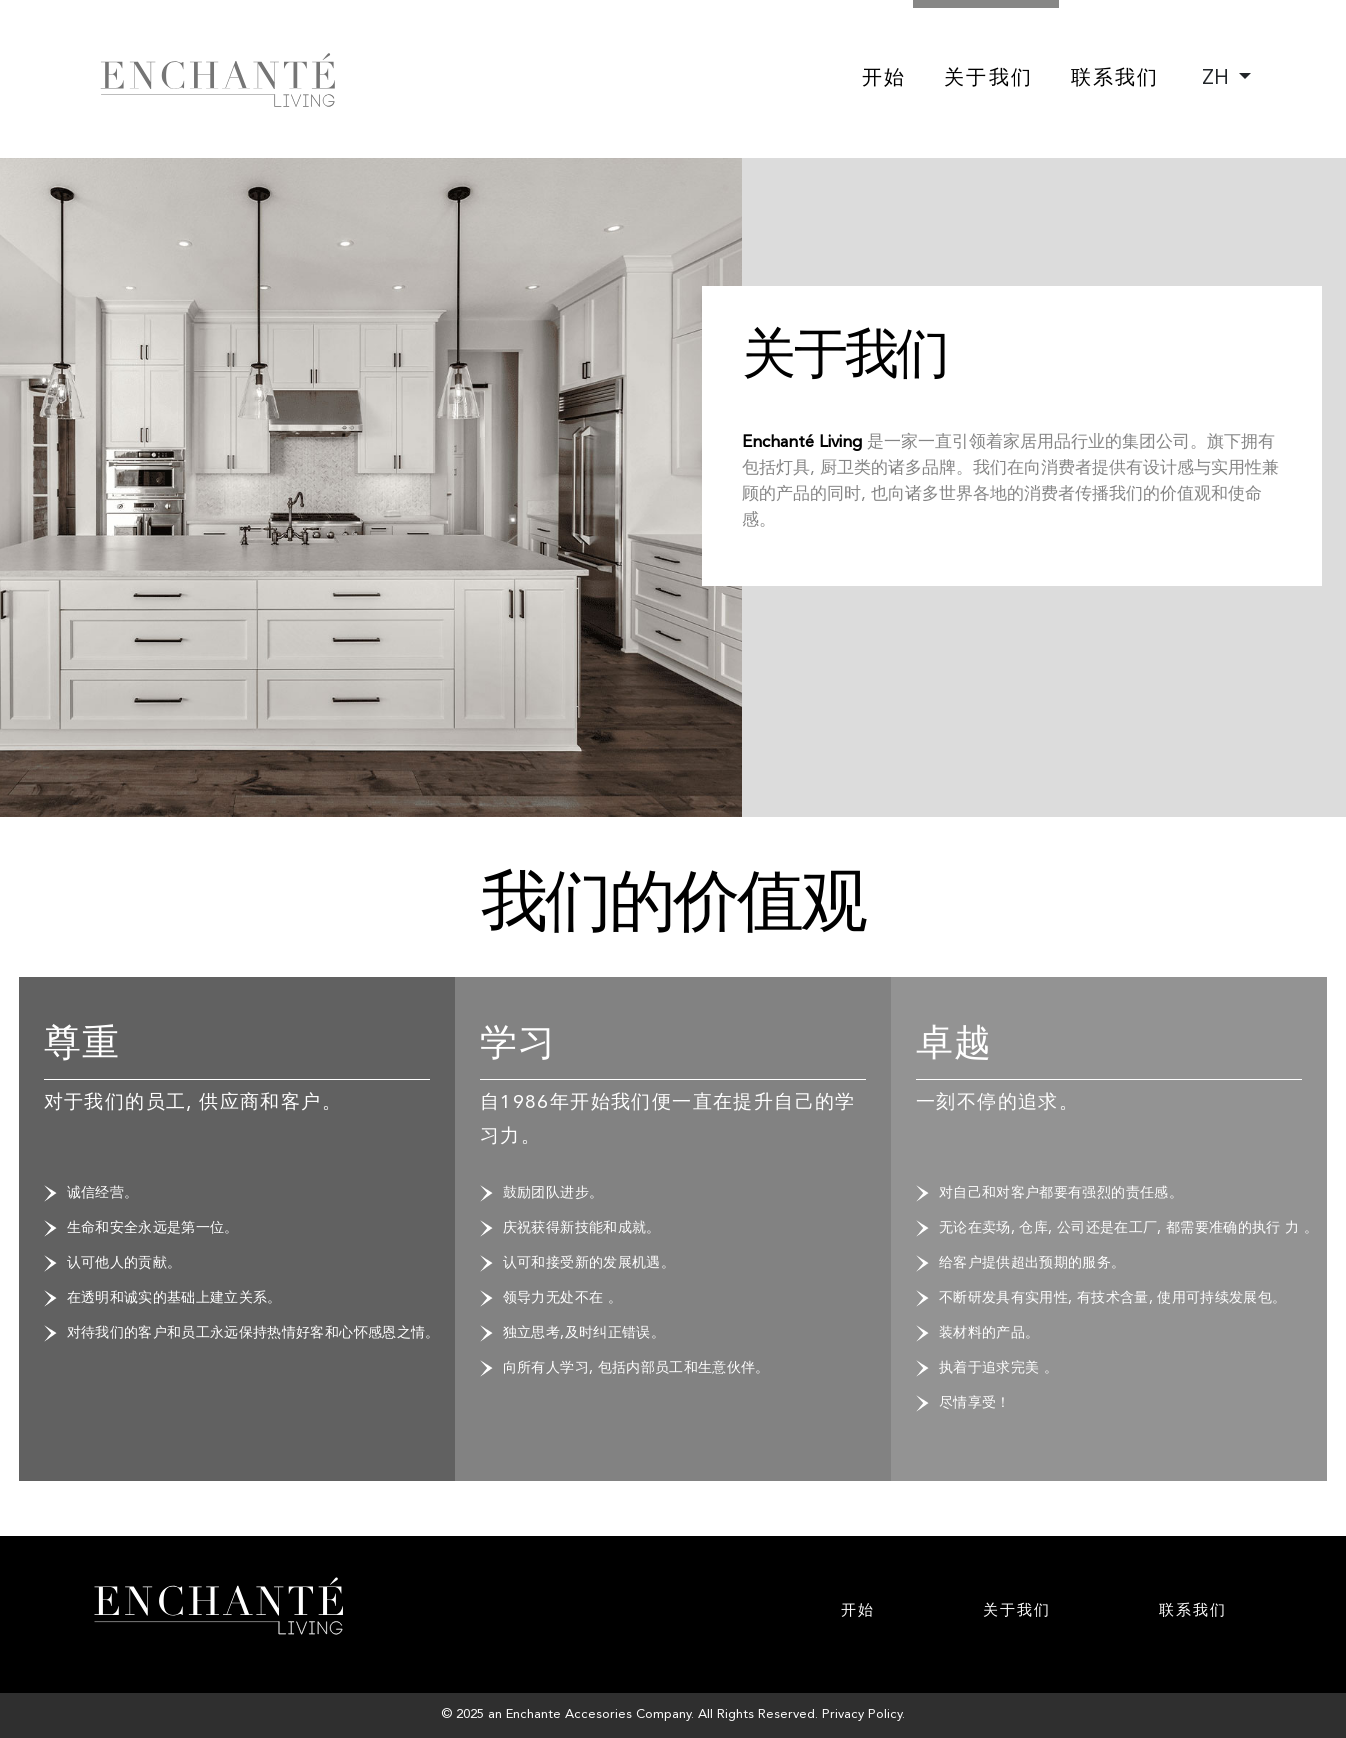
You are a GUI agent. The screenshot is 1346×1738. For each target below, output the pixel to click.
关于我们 (988, 79)
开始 (884, 79)
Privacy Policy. (863, 1714)
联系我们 (1115, 79)
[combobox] (1226, 79)
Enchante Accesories (569, 1714)
